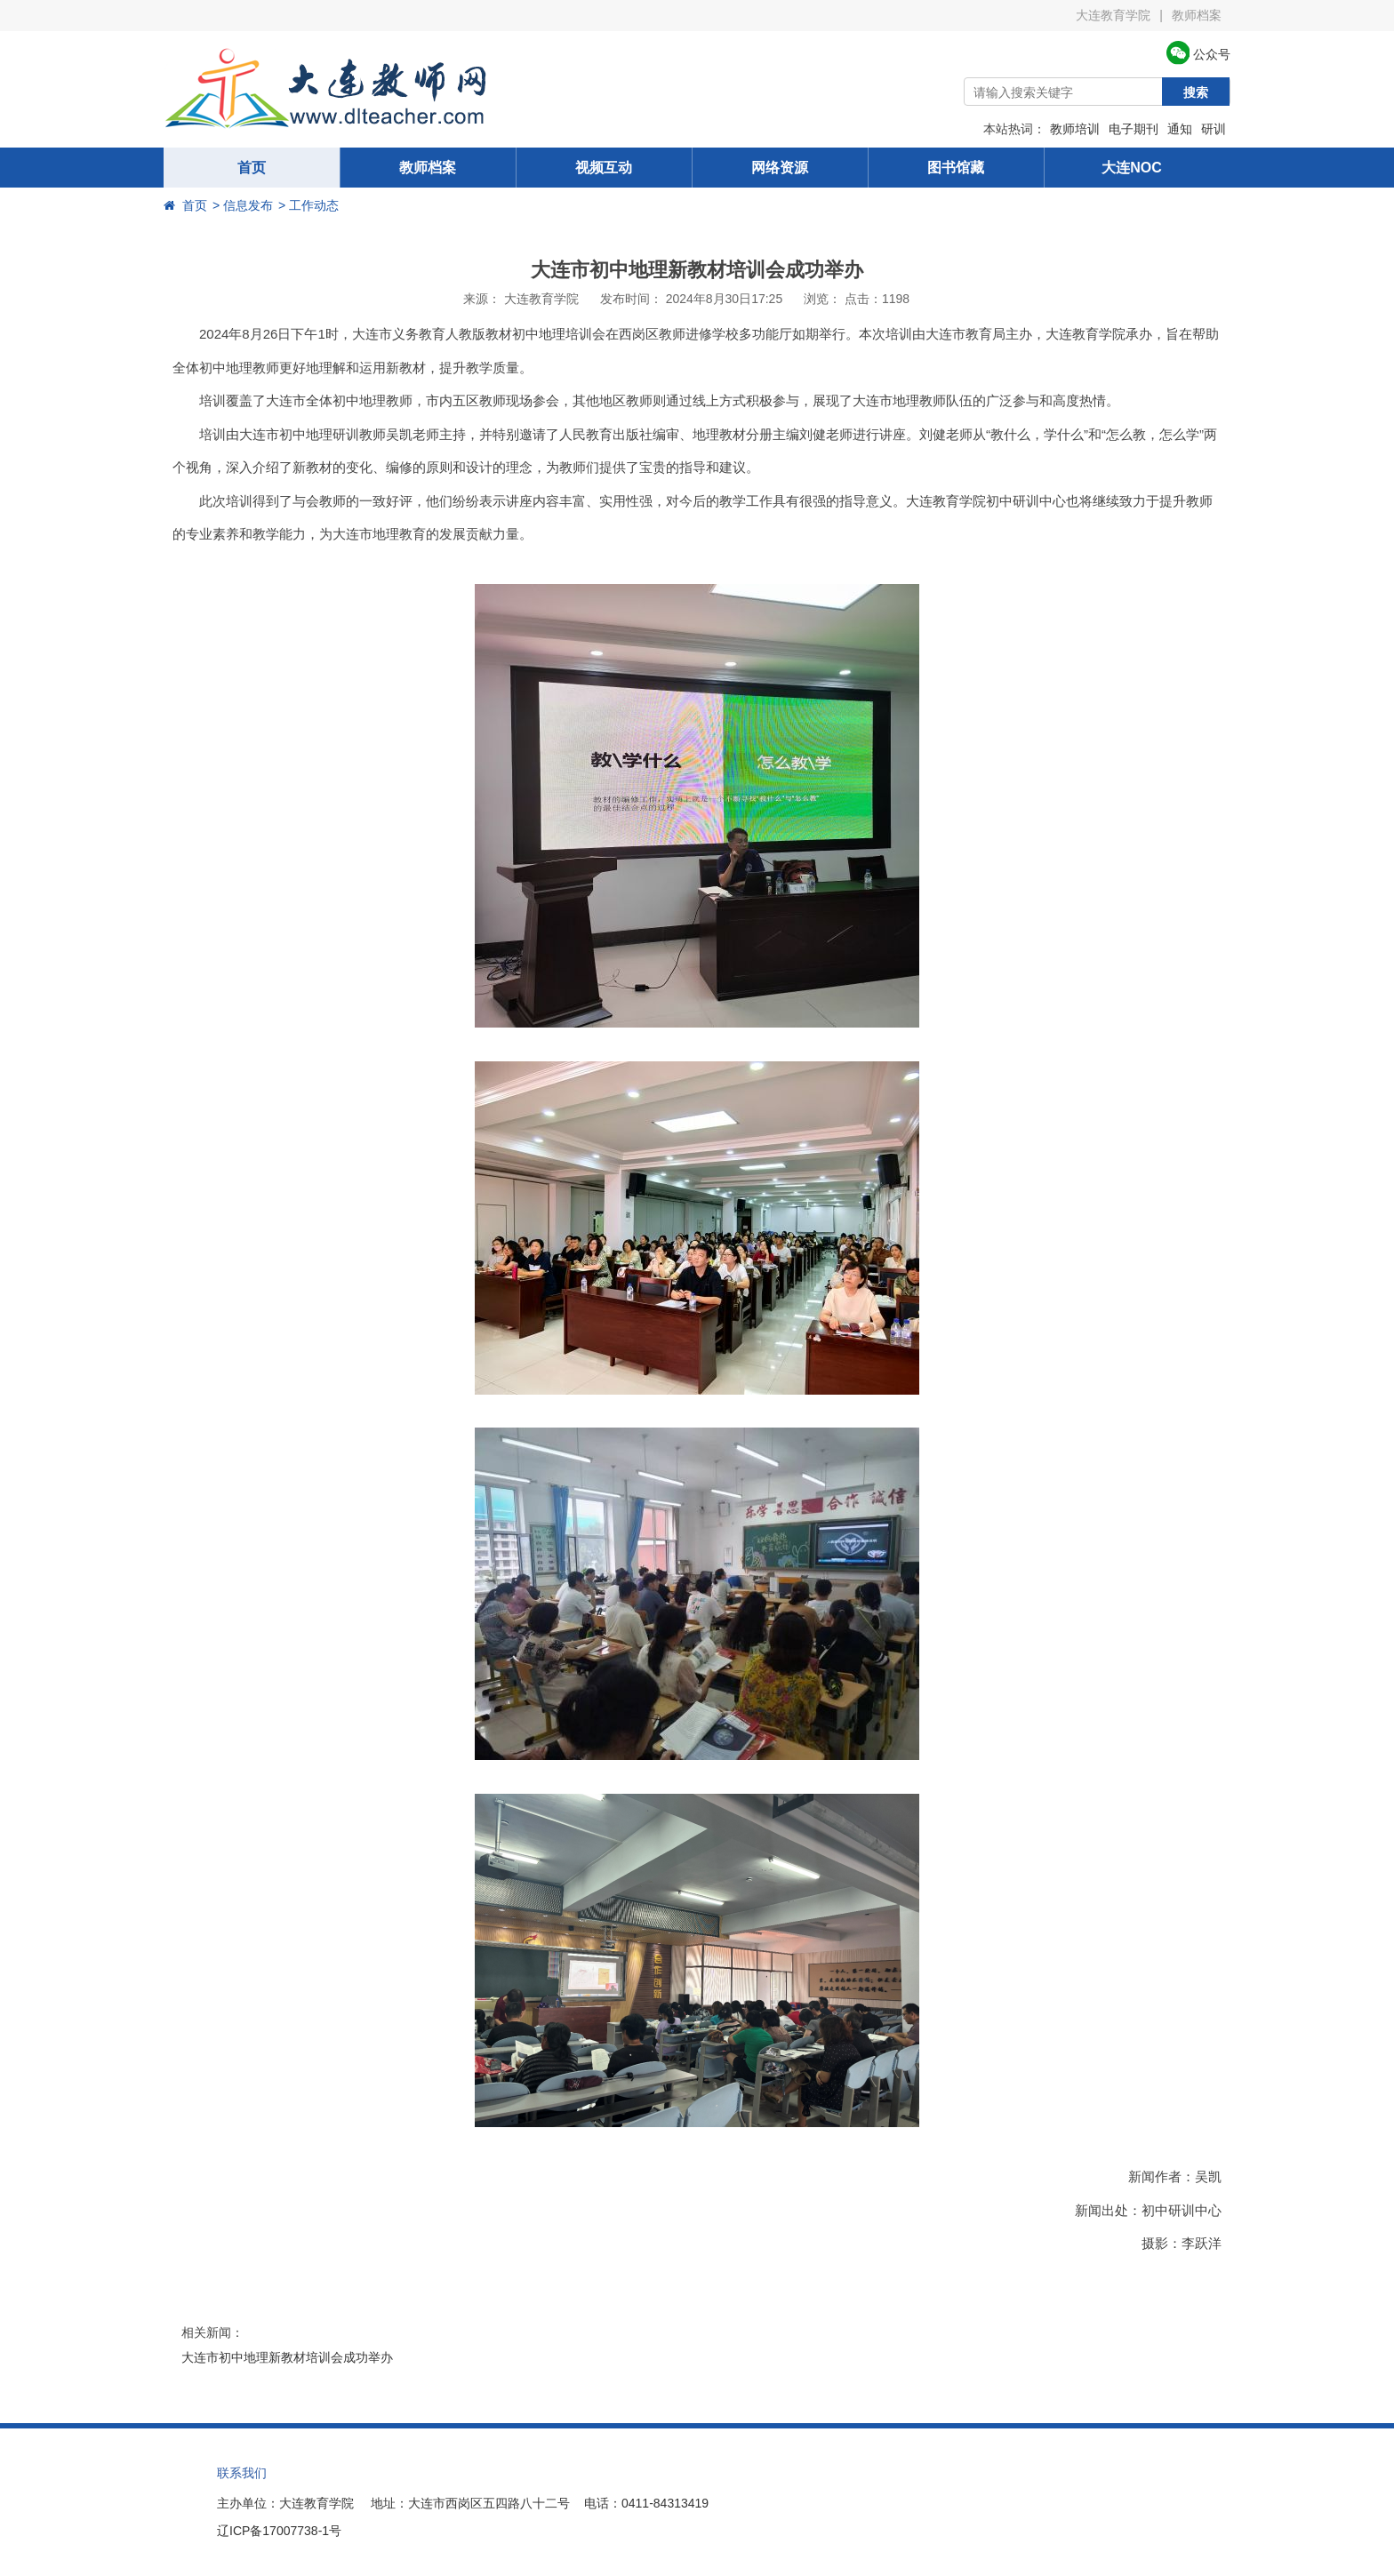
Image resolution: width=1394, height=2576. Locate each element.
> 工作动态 (308, 205)
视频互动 (603, 167)
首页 (251, 167)
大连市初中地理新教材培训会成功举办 (287, 2357)
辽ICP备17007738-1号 (279, 2531)
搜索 (1195, 92)
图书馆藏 (955, 167)
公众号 (1198, 54)
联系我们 (242, 2473)
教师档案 (1197, 15)
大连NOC (1132, 167)
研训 (1213, 129)
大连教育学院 (1113, 15)
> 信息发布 (242, 205)
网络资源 (779, 167)
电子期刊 (1133, 129)
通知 (1179, 129)
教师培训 (1075, 129)
